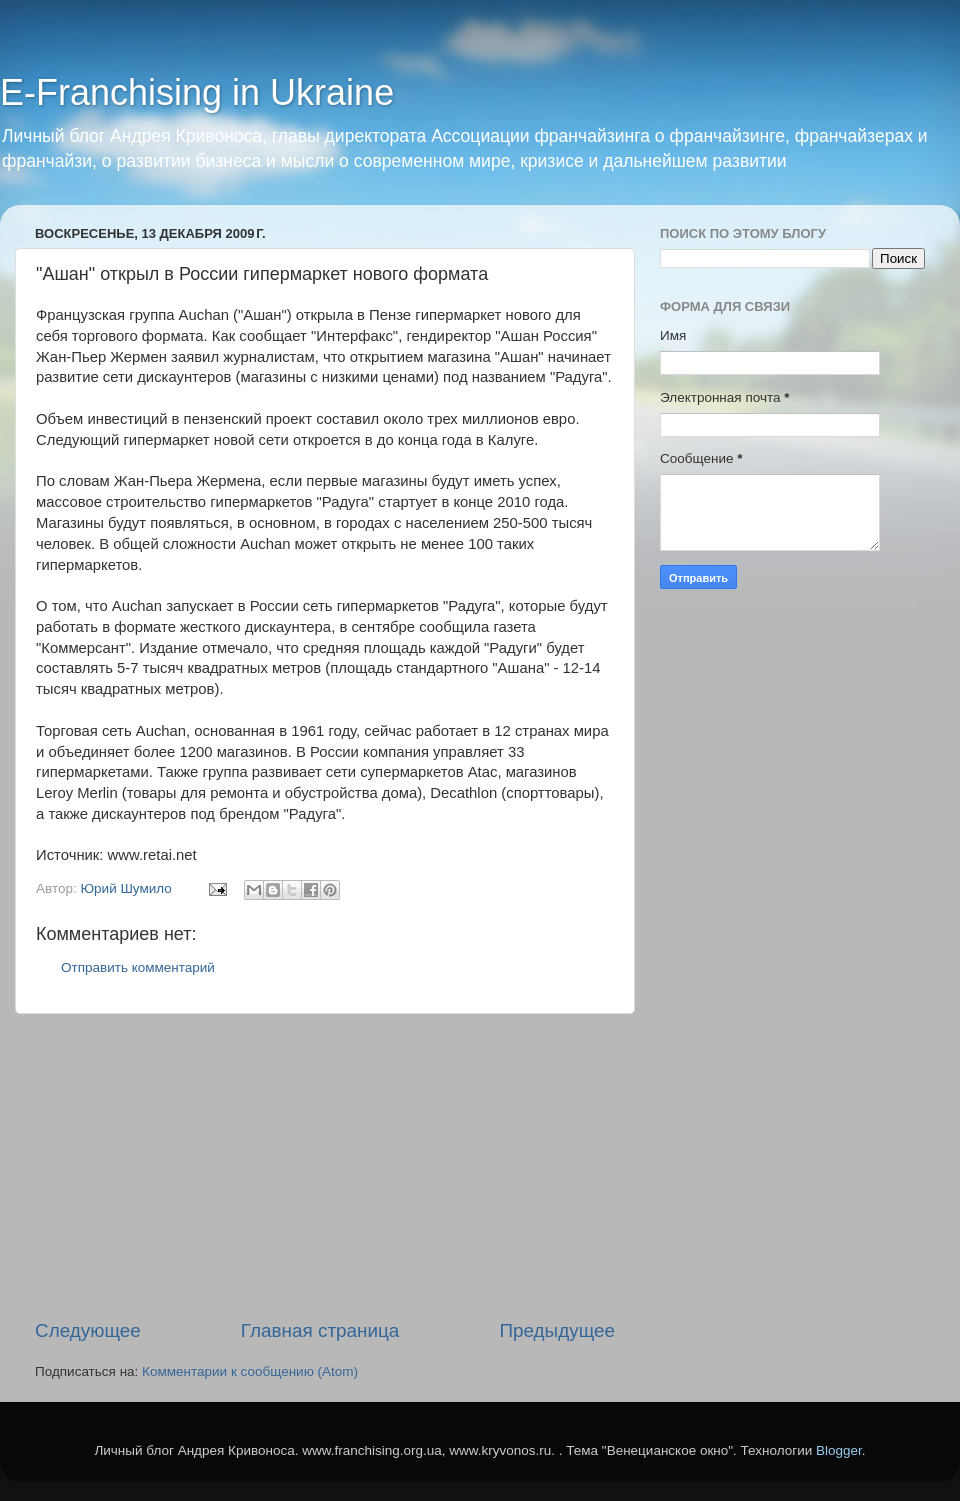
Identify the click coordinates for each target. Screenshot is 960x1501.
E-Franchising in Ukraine (197, 92)
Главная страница (320, 1330)
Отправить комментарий (138, 967)
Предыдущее (557, 1330)
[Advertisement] (325, 1166)
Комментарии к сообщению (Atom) (250, 1371)
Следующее (88, 1330)
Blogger (839, 1450)
